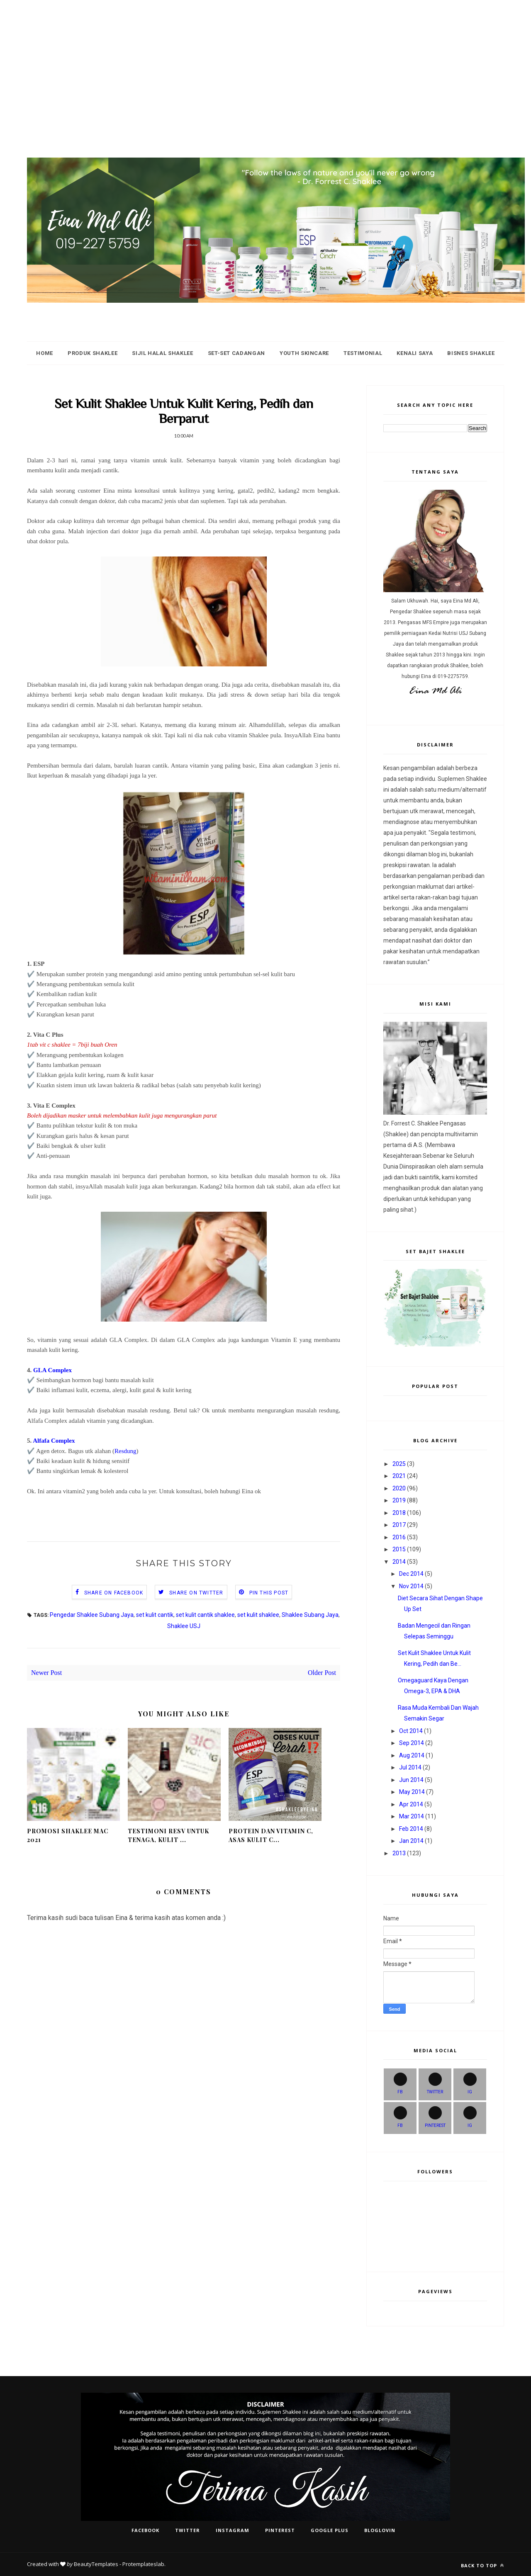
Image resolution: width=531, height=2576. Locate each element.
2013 (399, 1853)
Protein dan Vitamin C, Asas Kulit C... (271, 1835)
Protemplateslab (143, 2564)
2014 (399, 1561)
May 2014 (412, 1792)
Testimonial (362, 353)
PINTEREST (435, 2117)
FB (400, 2083)
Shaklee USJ (183, 1626)
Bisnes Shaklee (470, 353)
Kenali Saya (415, 353)
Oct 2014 (411, 1731)
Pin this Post (269, 1593)
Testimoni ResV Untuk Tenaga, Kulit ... (168, 1835)
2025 (399, 1464)
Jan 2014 (411, 1840)
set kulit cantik (154, 1614)
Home (44, 353)
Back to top (482, 2565)
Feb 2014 (411, 1828)
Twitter (435, 2083)
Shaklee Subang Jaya (310, 1614)
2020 (399, 1488)
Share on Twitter (196, 1593)
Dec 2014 (411, 1573)
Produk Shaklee (92, 353)
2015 (399, 1549)
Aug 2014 (411, 1755)
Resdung (125, 1451)
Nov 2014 (411, 1586)
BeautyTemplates (96, 2564)
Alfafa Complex (54, 1440)
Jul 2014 (410, 1767)
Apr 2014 (411, 1804)
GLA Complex (52, 1370)
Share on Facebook (113, 1593)
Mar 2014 (411, 1816)
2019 (399, 1500)
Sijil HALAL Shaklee (162, 353)
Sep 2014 (411, 1743)
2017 (399, 1524)
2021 (399, 1476)
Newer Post (46, 1672)
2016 (399, 1537)
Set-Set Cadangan (236, 353)
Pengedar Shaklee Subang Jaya (92, 1614)
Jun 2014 (411, 1779)
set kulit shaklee (258, 1614)
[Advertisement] (249, 58)
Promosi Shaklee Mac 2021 (67, 1835)
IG (470, 2083)
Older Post (322, 1672)
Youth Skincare (304, 353)
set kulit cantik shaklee (205, 1614)
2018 (399, 1512)
